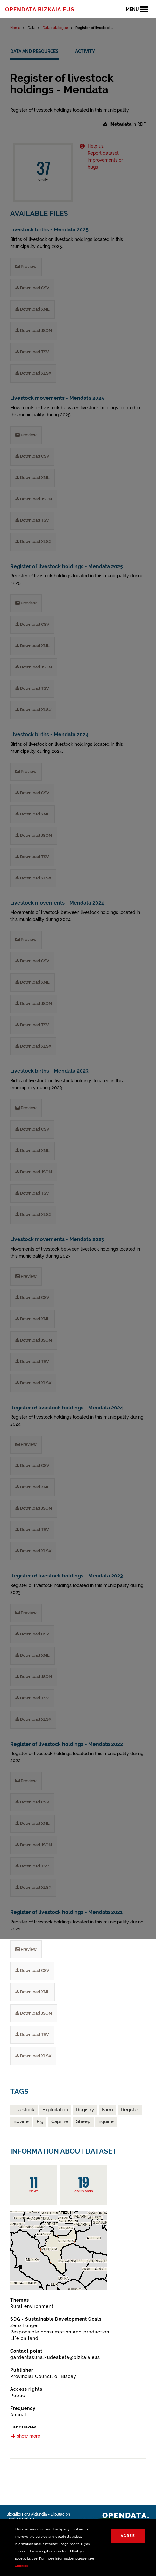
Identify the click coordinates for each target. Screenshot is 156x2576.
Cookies (21, 2566)
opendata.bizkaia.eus (39, 9)
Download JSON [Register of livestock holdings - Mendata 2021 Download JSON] (33, 2013)
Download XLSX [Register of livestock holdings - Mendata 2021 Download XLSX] (33, 2055)
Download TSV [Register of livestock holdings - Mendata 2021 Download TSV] (32, 2034)
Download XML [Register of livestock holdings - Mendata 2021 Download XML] (32, 1991)
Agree (128, 2536)
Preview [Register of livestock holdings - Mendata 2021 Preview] (26, 1949)
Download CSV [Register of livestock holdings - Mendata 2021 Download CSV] (32, 1970)
